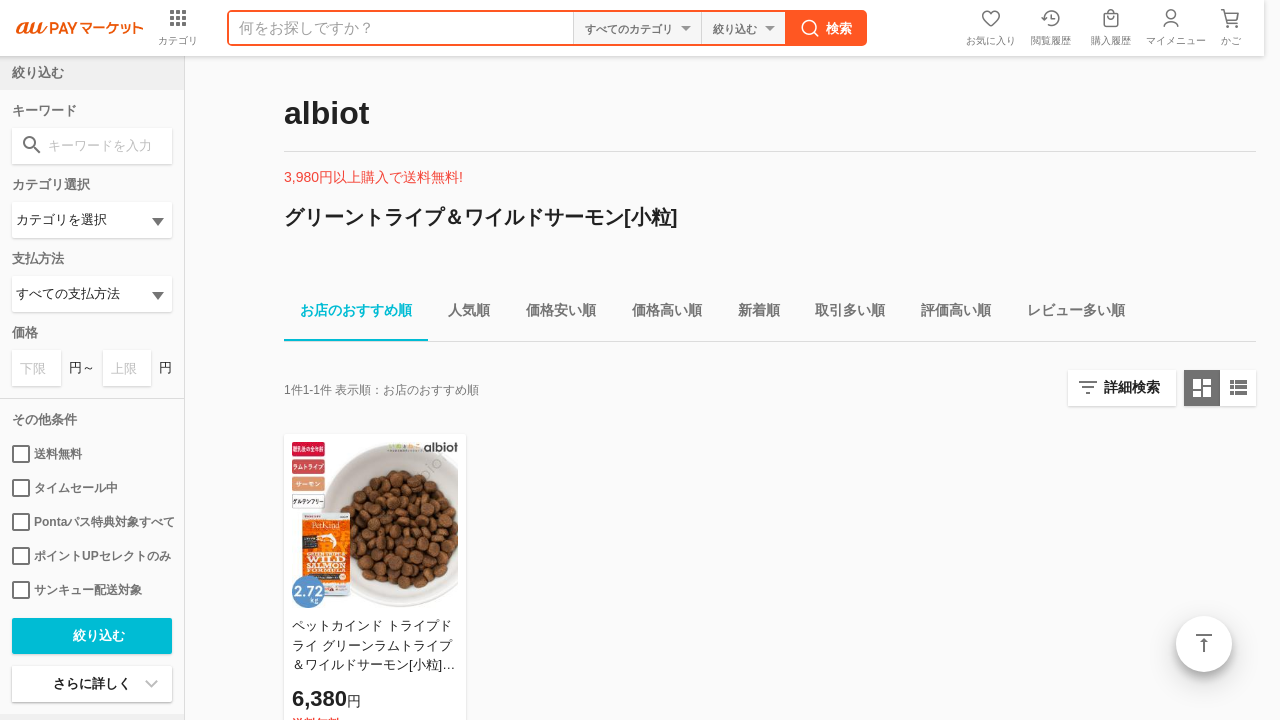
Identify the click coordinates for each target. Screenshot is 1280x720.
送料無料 (47, 454)
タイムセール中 (65, 488)
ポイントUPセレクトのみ (91, 556)
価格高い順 (659, 313)
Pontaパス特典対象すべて (92, 522)
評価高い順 (948, 313)
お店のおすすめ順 (348, 313)
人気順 (461, 313)
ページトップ (1204, 644)
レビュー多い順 (1068, 313)
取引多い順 (842, 313)
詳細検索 (1132, 387)
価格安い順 (553, 313)
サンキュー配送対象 (77, 590)
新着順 (751, 313)
